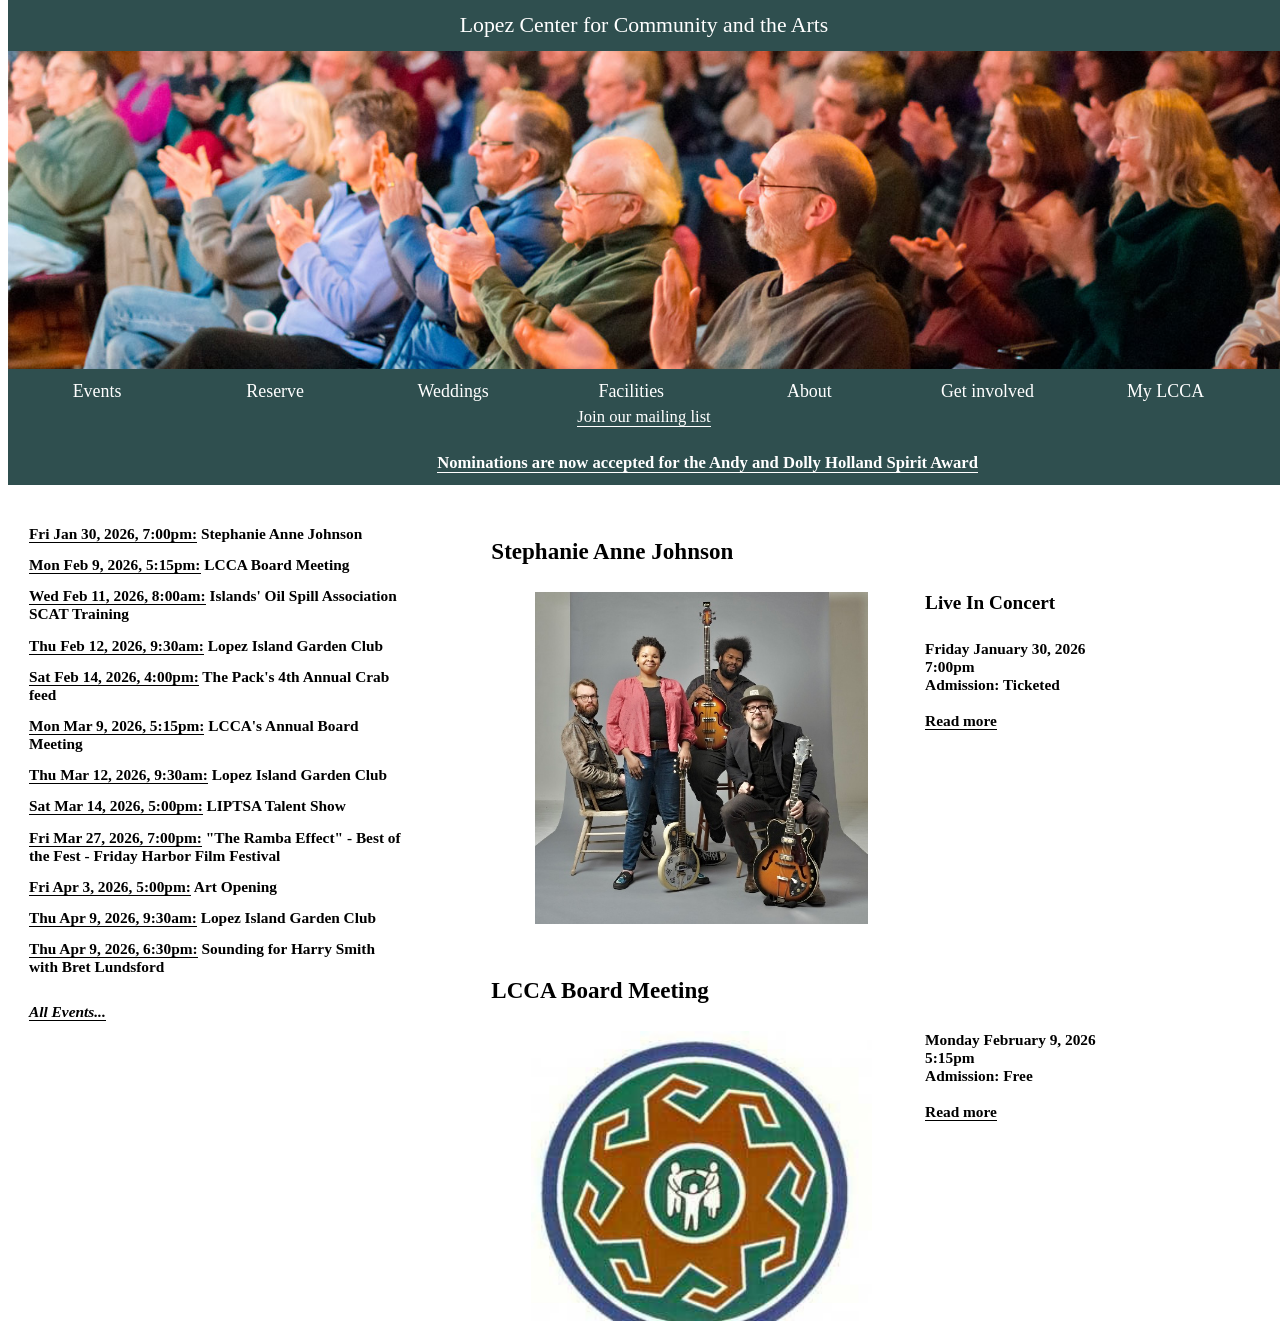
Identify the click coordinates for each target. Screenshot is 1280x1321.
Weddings (453, 391)
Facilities (631, 391)
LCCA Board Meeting (276, 564)
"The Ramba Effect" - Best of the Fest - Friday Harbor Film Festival (215, 846)
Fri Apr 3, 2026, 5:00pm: (110, 886)
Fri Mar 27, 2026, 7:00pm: (115, 837)
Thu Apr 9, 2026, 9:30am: (113, 917)
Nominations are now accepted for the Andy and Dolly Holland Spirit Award (707, 462)
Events (97, 391)
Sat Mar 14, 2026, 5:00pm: (116, 805)
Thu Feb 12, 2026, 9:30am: (116, 645)
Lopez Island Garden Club (295, 645)
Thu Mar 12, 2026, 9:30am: (118, 774)
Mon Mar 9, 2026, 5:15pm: (116, 725)
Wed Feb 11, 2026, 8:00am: (117, 595)
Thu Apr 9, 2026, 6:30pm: (113, 948)
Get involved (987, 391)
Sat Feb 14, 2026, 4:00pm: (114, 676)
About (809, 391)
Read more (961, 720)
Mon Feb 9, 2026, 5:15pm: (115, 564)
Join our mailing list (643, 416)
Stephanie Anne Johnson (281, 533)
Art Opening (235, 886)
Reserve (275, 391)
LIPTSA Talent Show (276, 805)
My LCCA (1165, 391)
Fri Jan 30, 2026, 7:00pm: (113, 533)
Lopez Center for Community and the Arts (644, 25)
